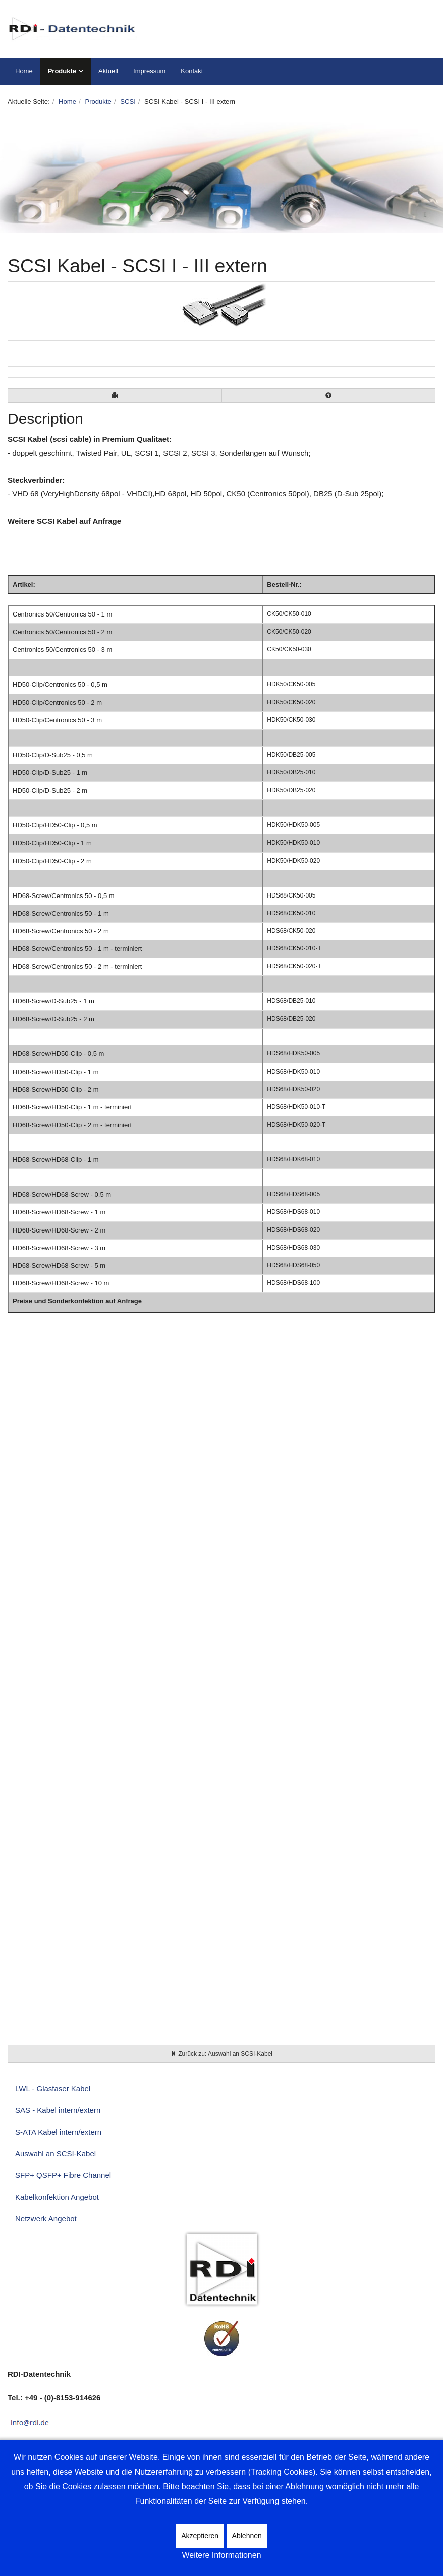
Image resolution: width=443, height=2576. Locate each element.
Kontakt (192, 71)
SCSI (128, 101)
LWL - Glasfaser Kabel (52, 2088)
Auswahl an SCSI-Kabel (55, 2153)
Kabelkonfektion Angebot (57, 2197)
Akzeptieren (199, 2536)
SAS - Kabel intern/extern (57, 2110)
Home (24, 71)
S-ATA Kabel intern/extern (58, 2131)
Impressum (149, 71)
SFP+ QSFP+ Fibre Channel (63, 2175)
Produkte (62, 71)
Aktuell (108, 71)
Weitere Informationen (221, 2555)
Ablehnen (247, 2536)
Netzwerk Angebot (46, 2218)
